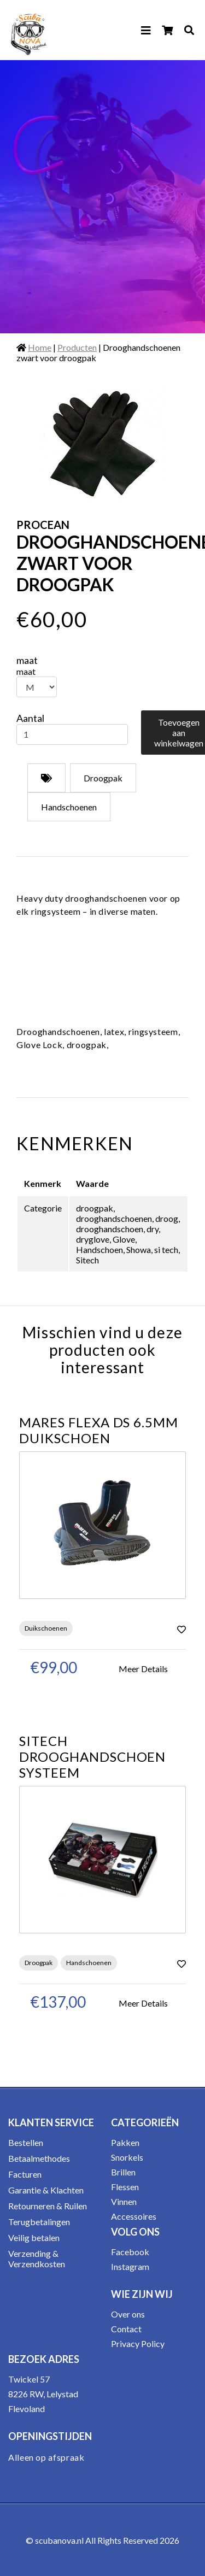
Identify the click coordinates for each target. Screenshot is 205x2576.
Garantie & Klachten (46, 2190)
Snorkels (127, 2157)
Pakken (125, 2142)
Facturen (25, 2174)
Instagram (130, 2266)
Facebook (130, 2251)
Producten (77, 347)
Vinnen (124, 2201)
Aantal (30, 718)
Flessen (125, 2186)
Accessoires (133, 2216)
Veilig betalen (34, 2237)
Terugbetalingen (39, 2221)
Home (39, 347)
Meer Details (143, 1668)
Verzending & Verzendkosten (36, 2258)
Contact (126, 2329)
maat (27, 660)
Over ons (128, 2314)
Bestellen (25, 2142)
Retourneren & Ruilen (47, 2206)
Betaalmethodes (39, 2158)
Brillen (123, 2172)
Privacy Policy (138, 2343)
